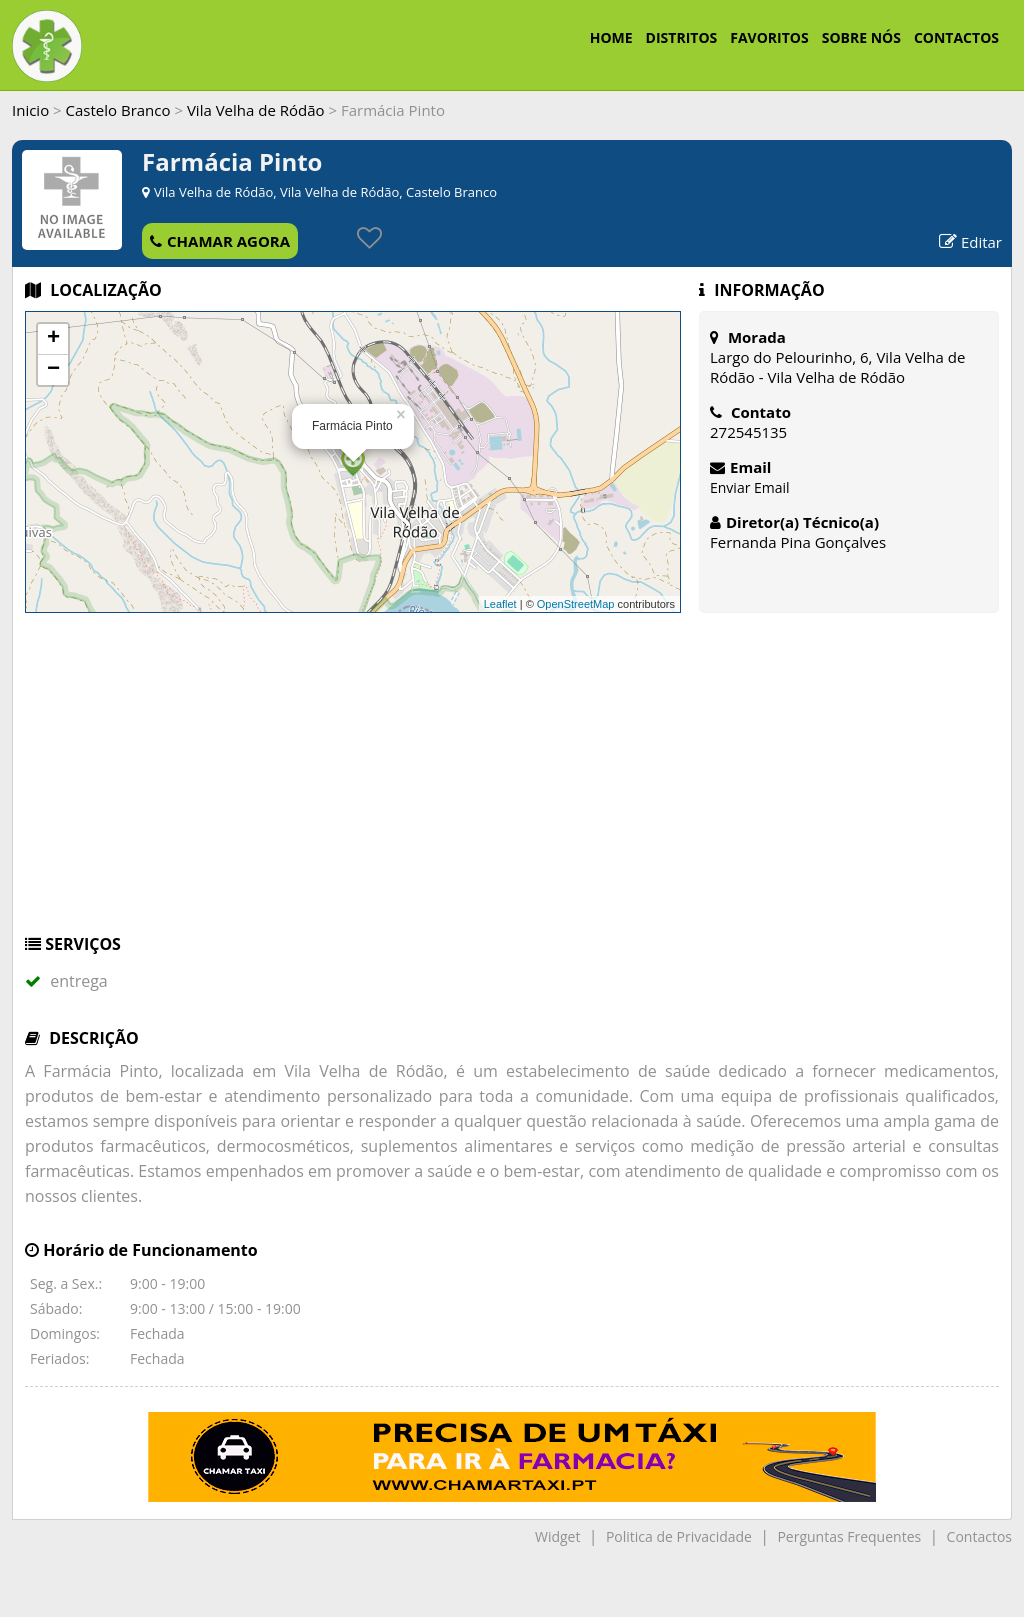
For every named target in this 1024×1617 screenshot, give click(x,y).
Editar (970, 242)
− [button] (53, 370)
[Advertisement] (512, 783)
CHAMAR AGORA (220, 241)
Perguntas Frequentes (849, 1536)
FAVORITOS (769, 37)
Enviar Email (750, 487)
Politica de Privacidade (679, 1536)
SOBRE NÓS (861, 37)
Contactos (979, 1536)
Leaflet (500, 604)
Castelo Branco (118, 110)
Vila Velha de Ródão (256, 110)
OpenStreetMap (576, 604)
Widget (557, 1536)
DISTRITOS (682, 37)
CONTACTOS (956, 37)
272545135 (748, 432)
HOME (611, 37)
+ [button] (53, 339)
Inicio (30, 110)
